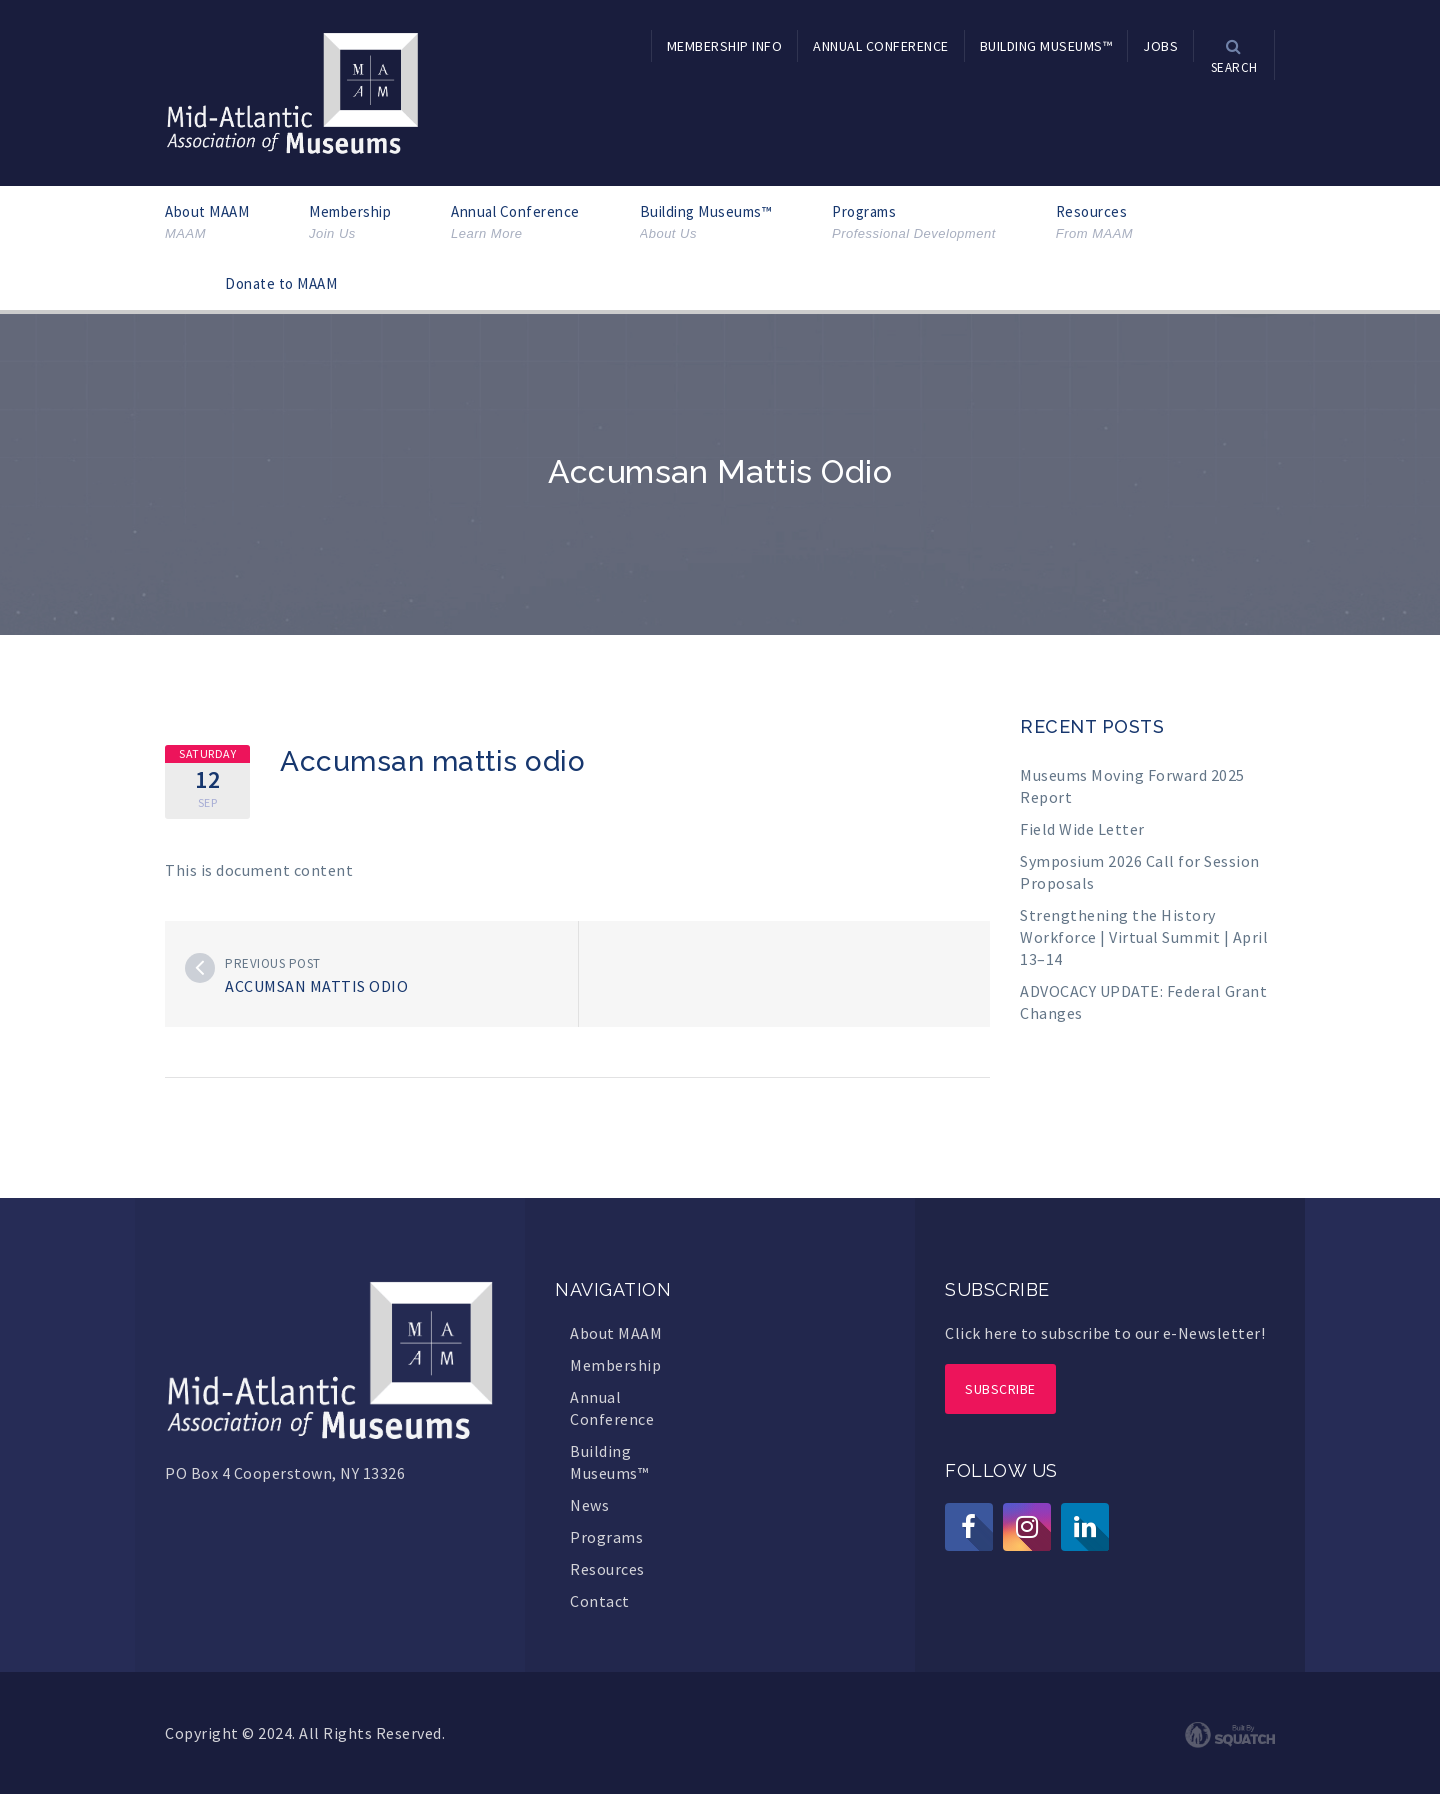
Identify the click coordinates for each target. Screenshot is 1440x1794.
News (589, 1505)
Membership (350, 222)
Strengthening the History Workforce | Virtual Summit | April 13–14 (1144, 937)
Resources (1094, 222)
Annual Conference (515, 222)
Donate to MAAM (281, 283)
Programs (914, 222)
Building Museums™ (706, 222)
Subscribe (1000, 1389)
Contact (600, 1601)
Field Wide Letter (1082, 829)
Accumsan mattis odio (316, 986)
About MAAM (207, 222)
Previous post (273, 963)
